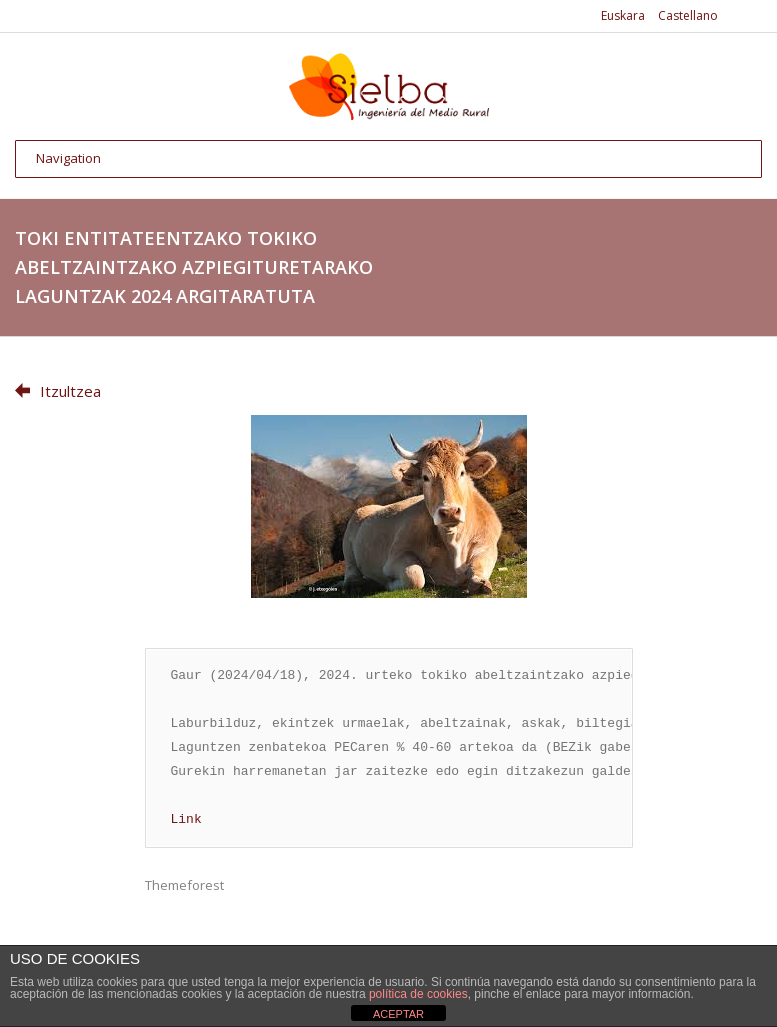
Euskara (623, 15)
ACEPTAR (398, 1014)
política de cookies (418, 994)
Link (186, 820)
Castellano (688, 15)
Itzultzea (58, 391)
